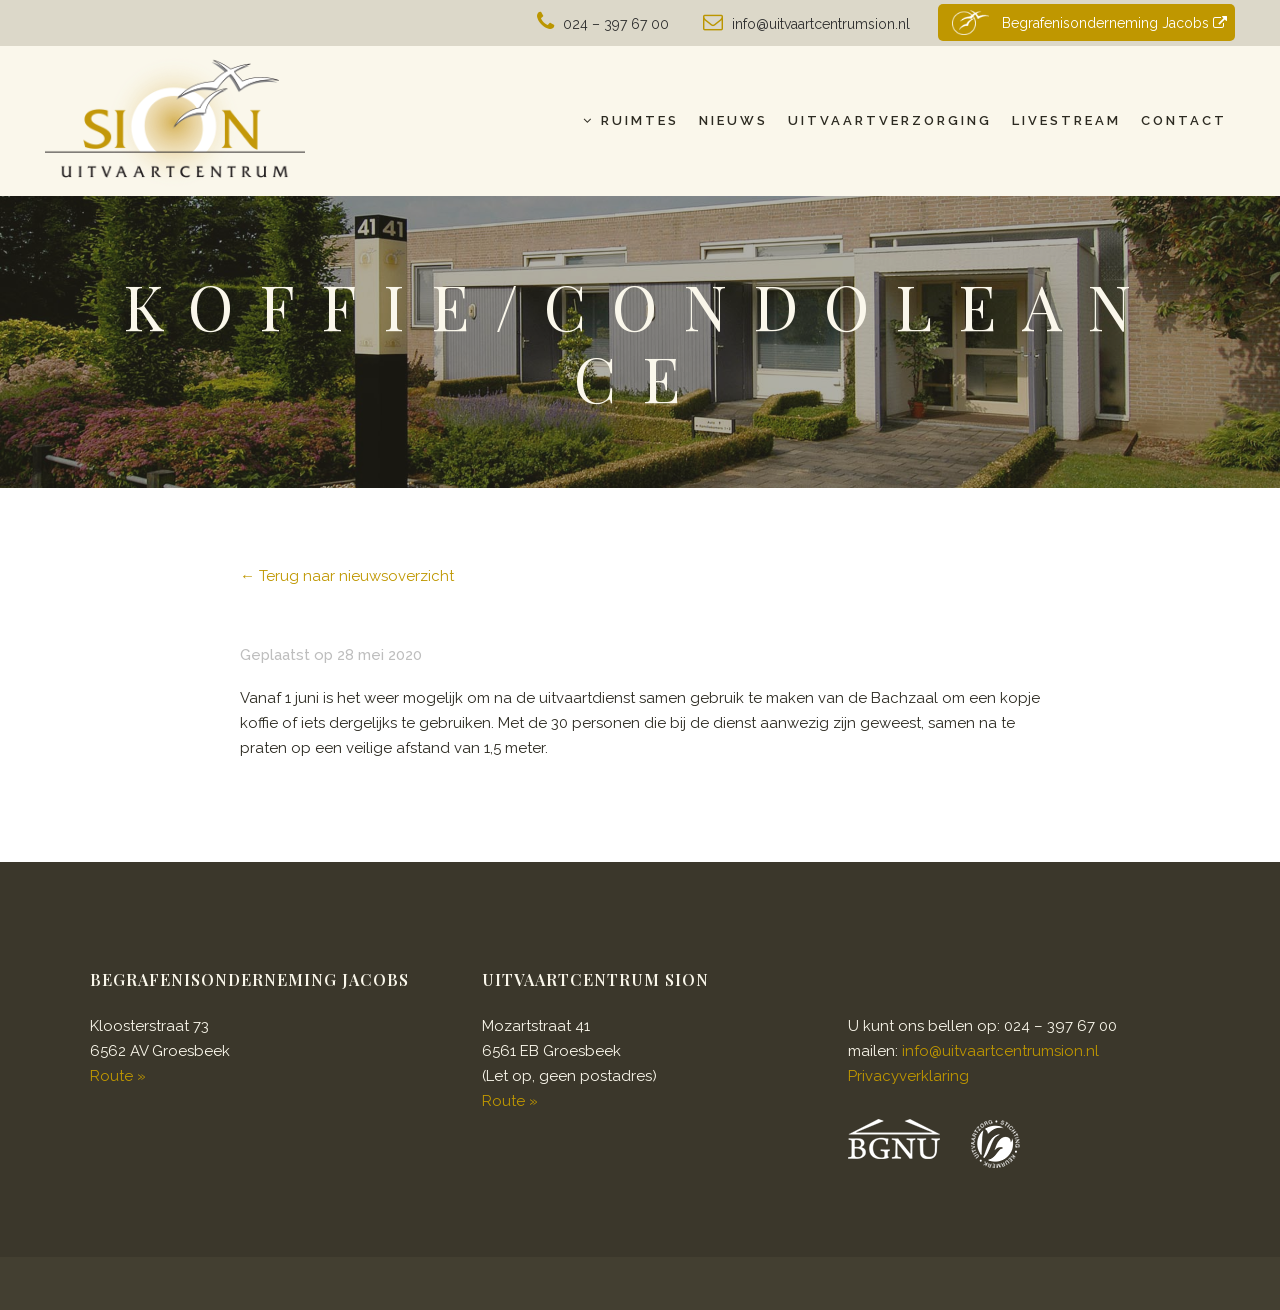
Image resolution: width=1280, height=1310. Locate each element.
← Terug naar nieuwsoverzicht (347, 576)
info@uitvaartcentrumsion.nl (821, 24)
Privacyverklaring (908, 1076)
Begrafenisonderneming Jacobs (1087, 22)
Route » (118, 1076)
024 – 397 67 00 (616, 24)
